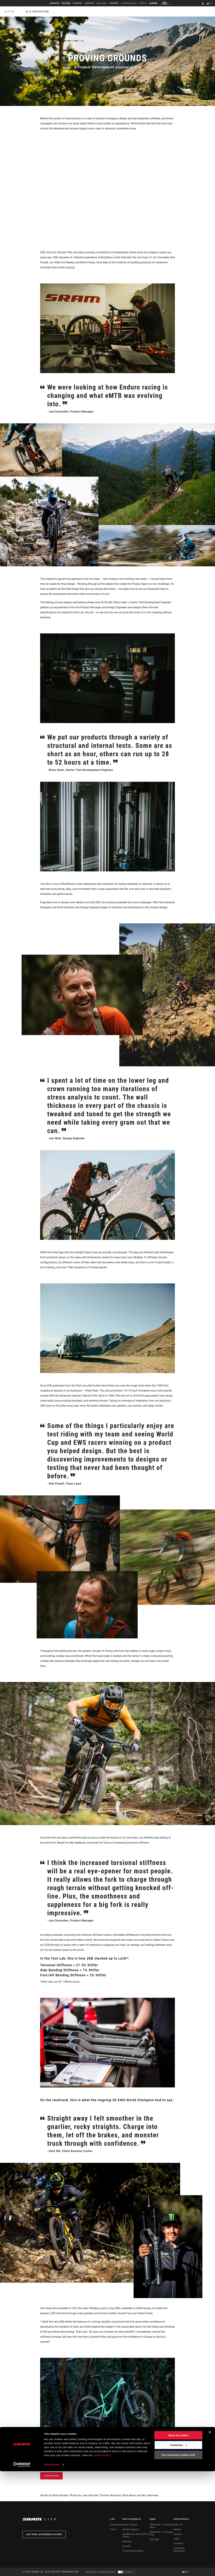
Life (10, 11)
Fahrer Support (130, 2525)
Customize (178, 2550)
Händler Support (130, 2529)
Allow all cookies (178, 2540)
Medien (177, 2529)
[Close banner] (210, 2537)
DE (210, 4)
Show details (52, 2569)
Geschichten (116, 2525)
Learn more (51, 2476)
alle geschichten (37, 11)
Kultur (113, 2529)
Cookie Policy (102, 2560)
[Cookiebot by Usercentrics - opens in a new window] (21, 2569)
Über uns (178, 2525)
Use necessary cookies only (178, 2559)
